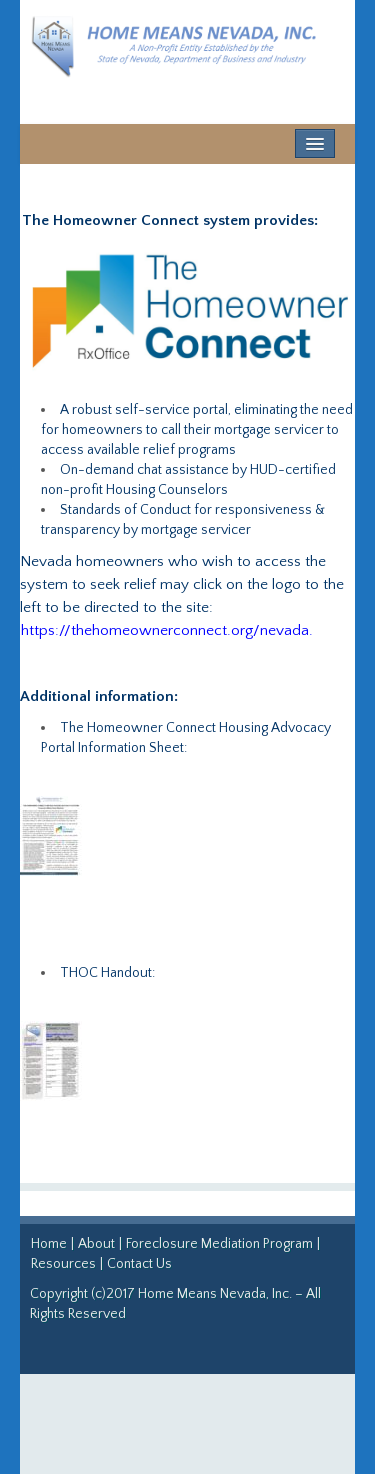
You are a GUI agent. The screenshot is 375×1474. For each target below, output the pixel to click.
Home (49, 1244)
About (96, 1244)
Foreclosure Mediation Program (221, 1244)
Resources (63, 1264)
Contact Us (139, 1264)
